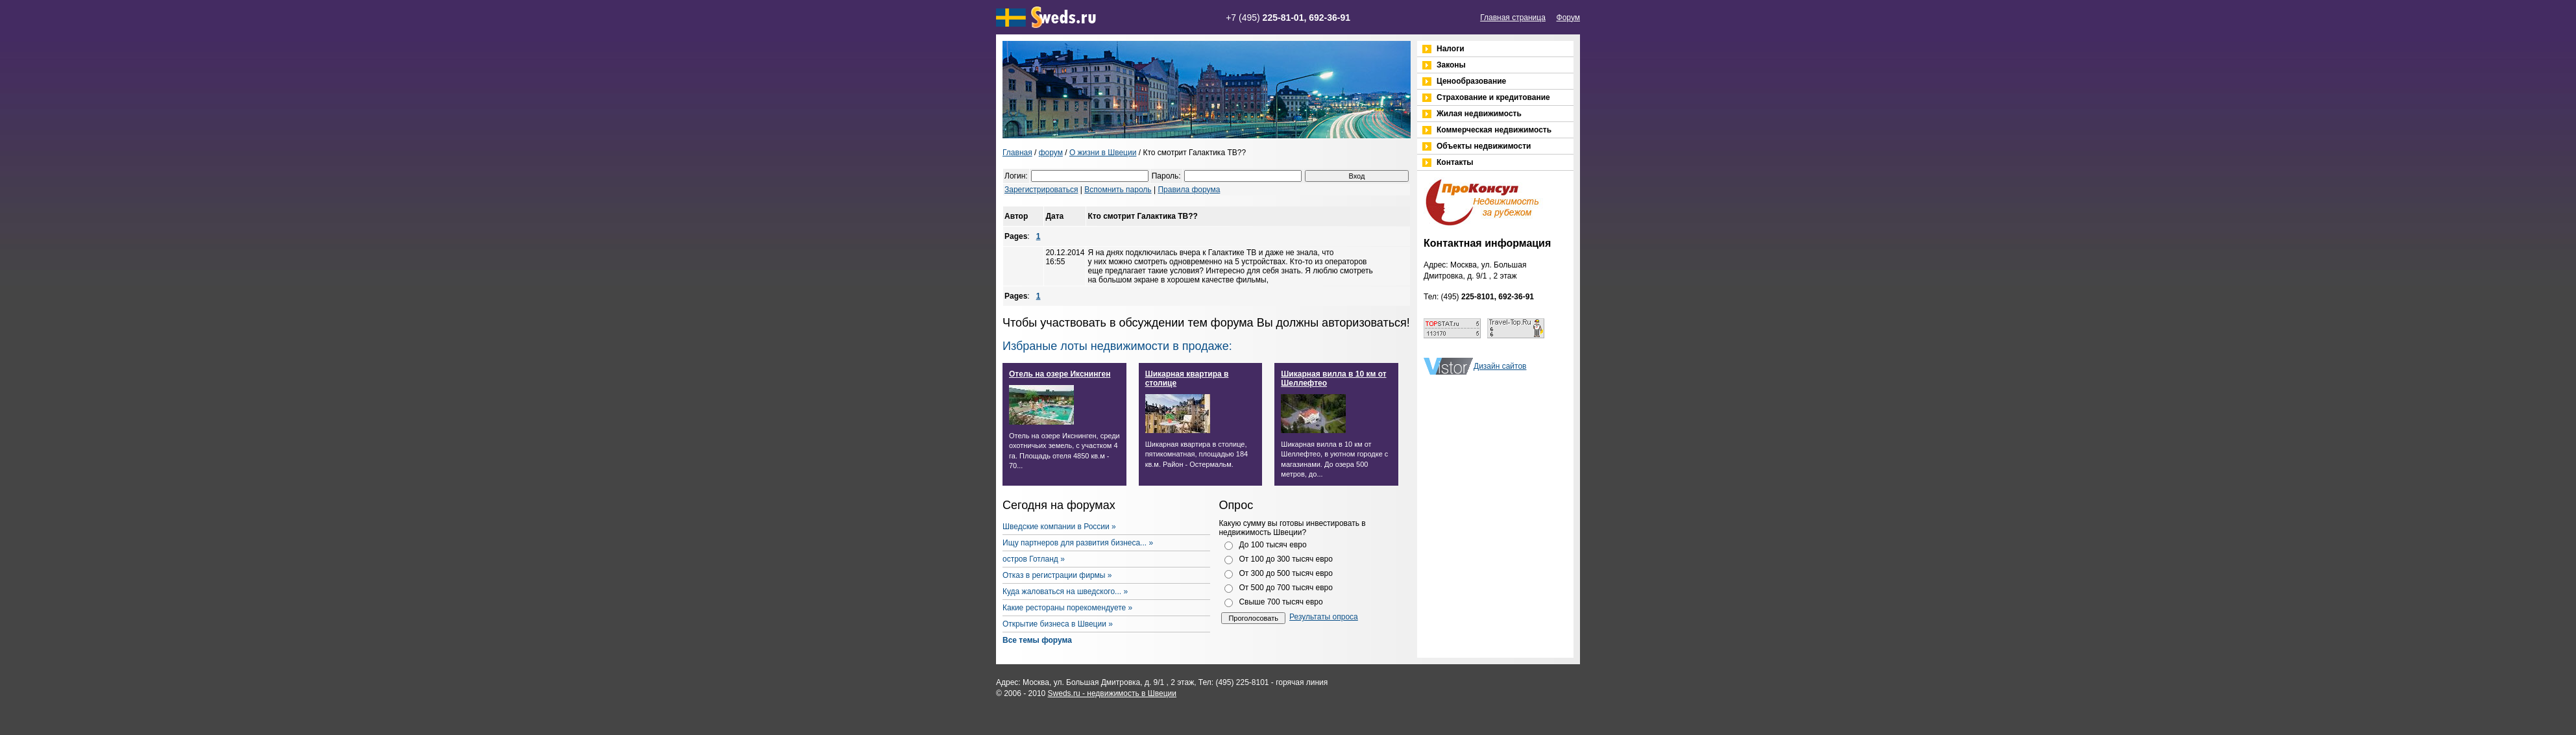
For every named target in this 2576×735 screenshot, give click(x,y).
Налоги (1450, 48)
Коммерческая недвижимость (1494, 129)
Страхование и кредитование (1493, 97)
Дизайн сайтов (1500, 366)
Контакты (1455, 162)
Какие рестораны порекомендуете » (1067, 607)
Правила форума (1189, 189)
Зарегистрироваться (1041, 189)
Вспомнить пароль (1117, 189)
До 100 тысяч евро (1272, 544)
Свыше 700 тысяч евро (1280, 601)
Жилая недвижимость (1479, 113)
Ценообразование (1471, 81)
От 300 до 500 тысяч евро (1286, 573)
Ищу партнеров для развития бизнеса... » (1077, 542)
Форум (1568, 17)
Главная (1017, 152)
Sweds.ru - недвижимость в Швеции (1112, 693)
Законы (1451, 64)
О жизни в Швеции (1102, 152)
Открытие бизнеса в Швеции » (1057, 624)
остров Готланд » (1033, 559)
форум (1051, 152)
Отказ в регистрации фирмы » (1057, 575)
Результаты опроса (1323, 616)
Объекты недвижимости (1484, 146)
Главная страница (1513, 17)
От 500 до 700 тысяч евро (1286, 587)
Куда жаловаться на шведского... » (1065, 591)
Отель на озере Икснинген (1059, 374)
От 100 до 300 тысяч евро (1286, 559)
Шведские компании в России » (1059, 526)
